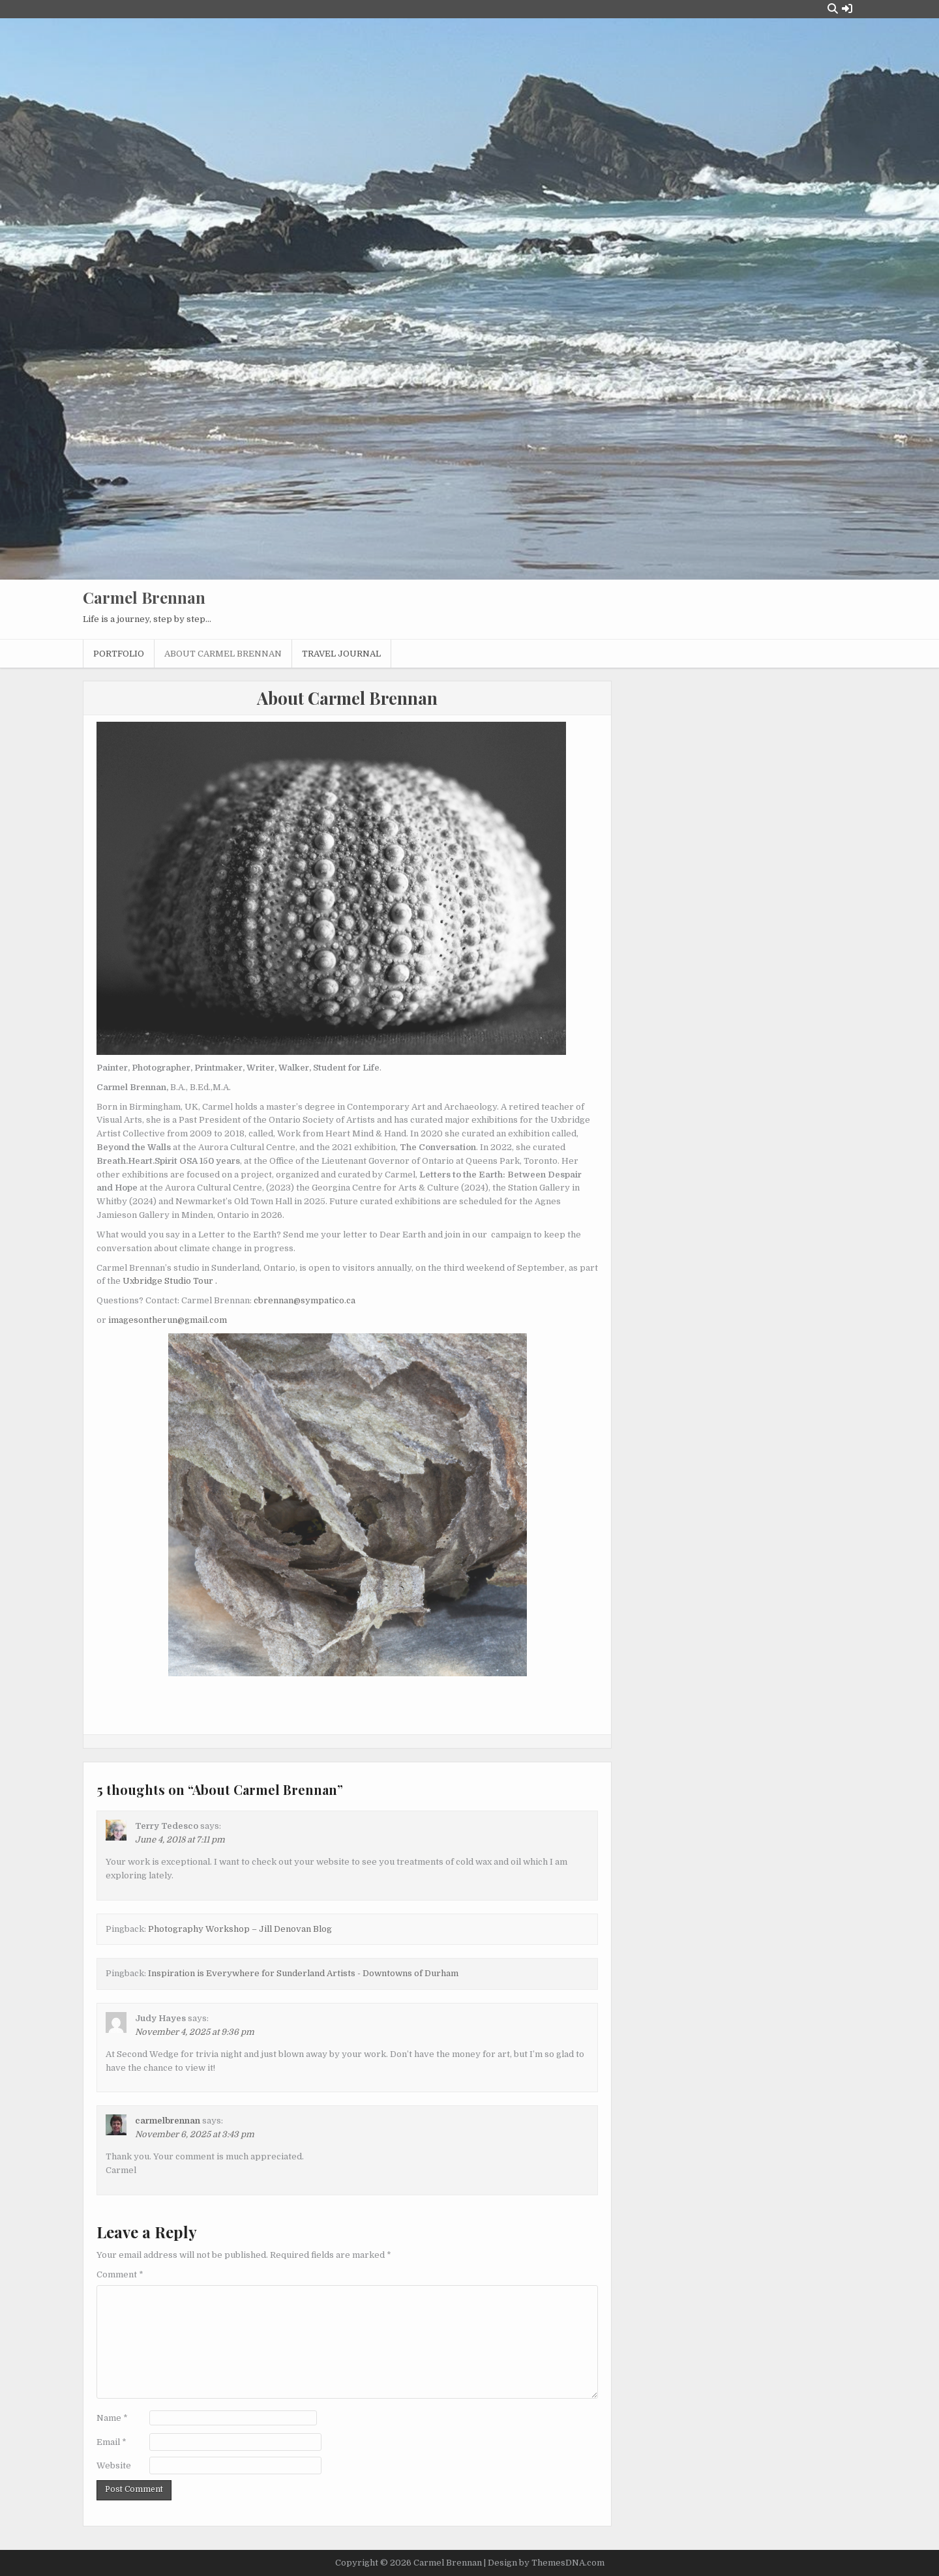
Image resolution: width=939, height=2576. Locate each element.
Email (112, 2442)
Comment (120, 2274)
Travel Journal (341, 654)
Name (112, 2418)
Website (114, 2465)
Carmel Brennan (144, 597)
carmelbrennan (167, 2120)
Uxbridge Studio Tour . (170, 1281)
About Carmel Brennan (223, 654)
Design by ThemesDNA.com (546, 2563)
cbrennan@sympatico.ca (304, 1300)
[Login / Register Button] (847, 8)
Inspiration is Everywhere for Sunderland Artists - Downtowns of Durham (303, 1973)
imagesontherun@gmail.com (167, 1320)
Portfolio (118, 654)
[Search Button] (832, 8)
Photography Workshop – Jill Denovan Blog (240, 1929)
